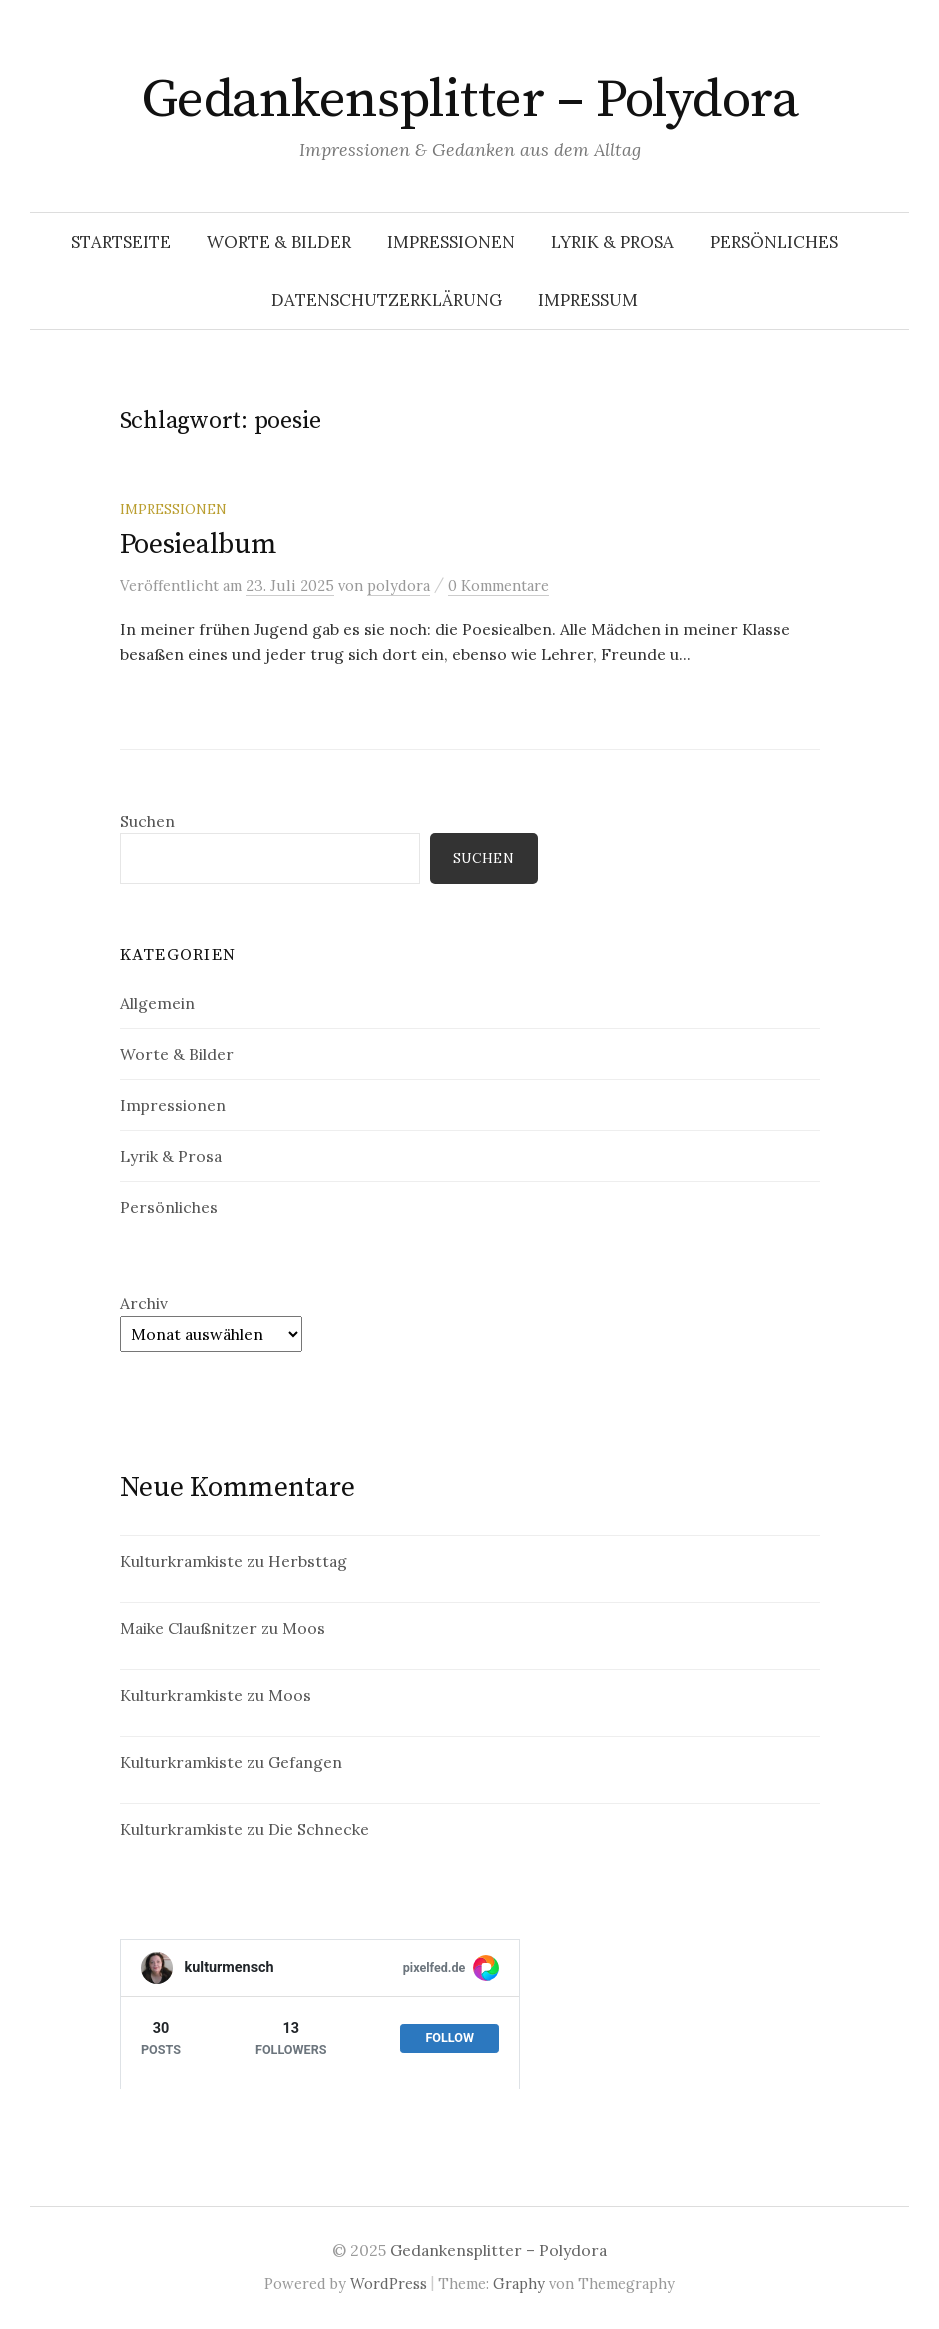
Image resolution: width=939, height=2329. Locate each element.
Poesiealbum (198, 544)
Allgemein (157, 1003)
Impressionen (451, 242)
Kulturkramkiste (181, 1561)
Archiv (144, 1303)
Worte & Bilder (279, 242)
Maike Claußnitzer (188, 1628)
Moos (303, 1628)
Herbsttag (307, 1561)
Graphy (519, 2283)
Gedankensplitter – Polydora (469, 100)
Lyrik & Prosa (612, 242)
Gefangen (305, 1762)
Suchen (147, 821)
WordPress (388, 2283)
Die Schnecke (318, 1829)
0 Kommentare (498, 585)
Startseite (121, 242)
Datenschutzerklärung (386, 300)
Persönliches (774, 242)
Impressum (588, 300)
